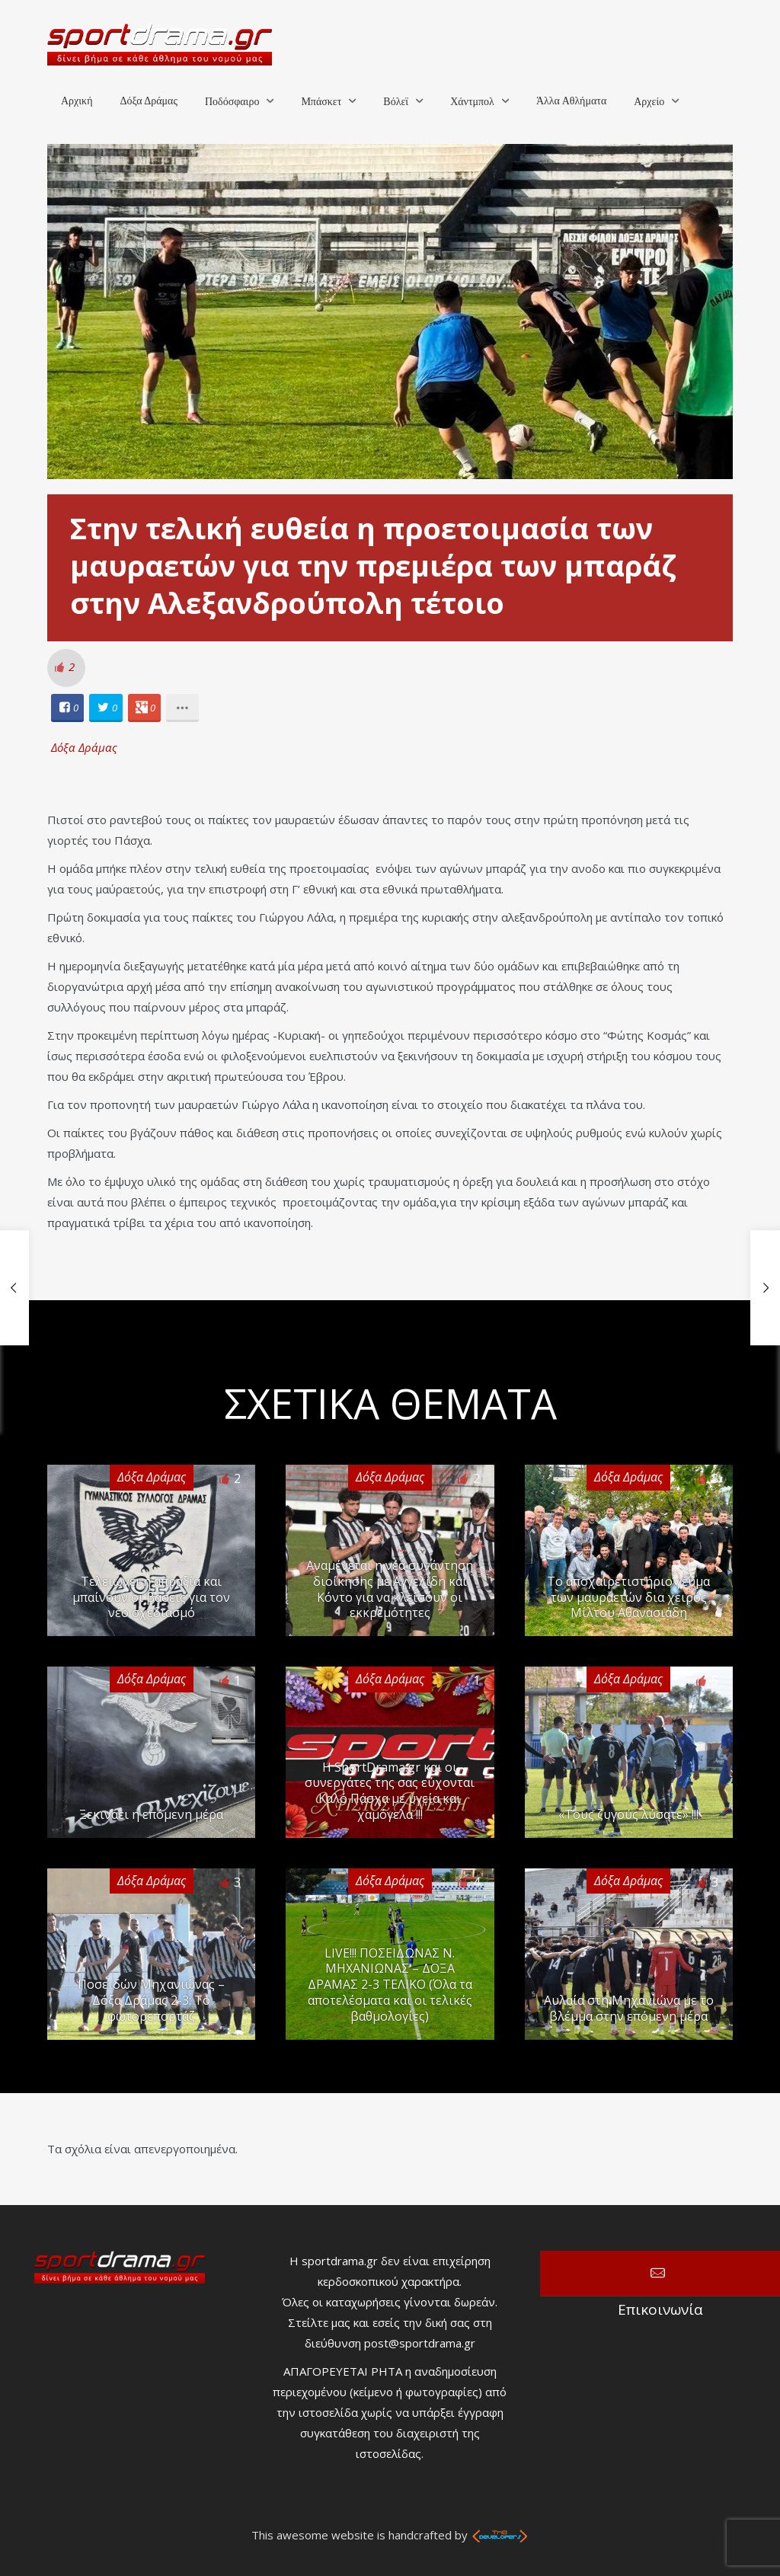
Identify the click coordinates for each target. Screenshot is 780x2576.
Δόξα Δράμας (148, 101)
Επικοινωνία (660, 2273)
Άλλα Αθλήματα (571, 101)
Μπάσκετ (321, 101)
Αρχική (76, 101)
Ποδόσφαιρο (232, 101)
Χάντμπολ (472, 101)
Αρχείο (649, 101)
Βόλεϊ (395, 101)
